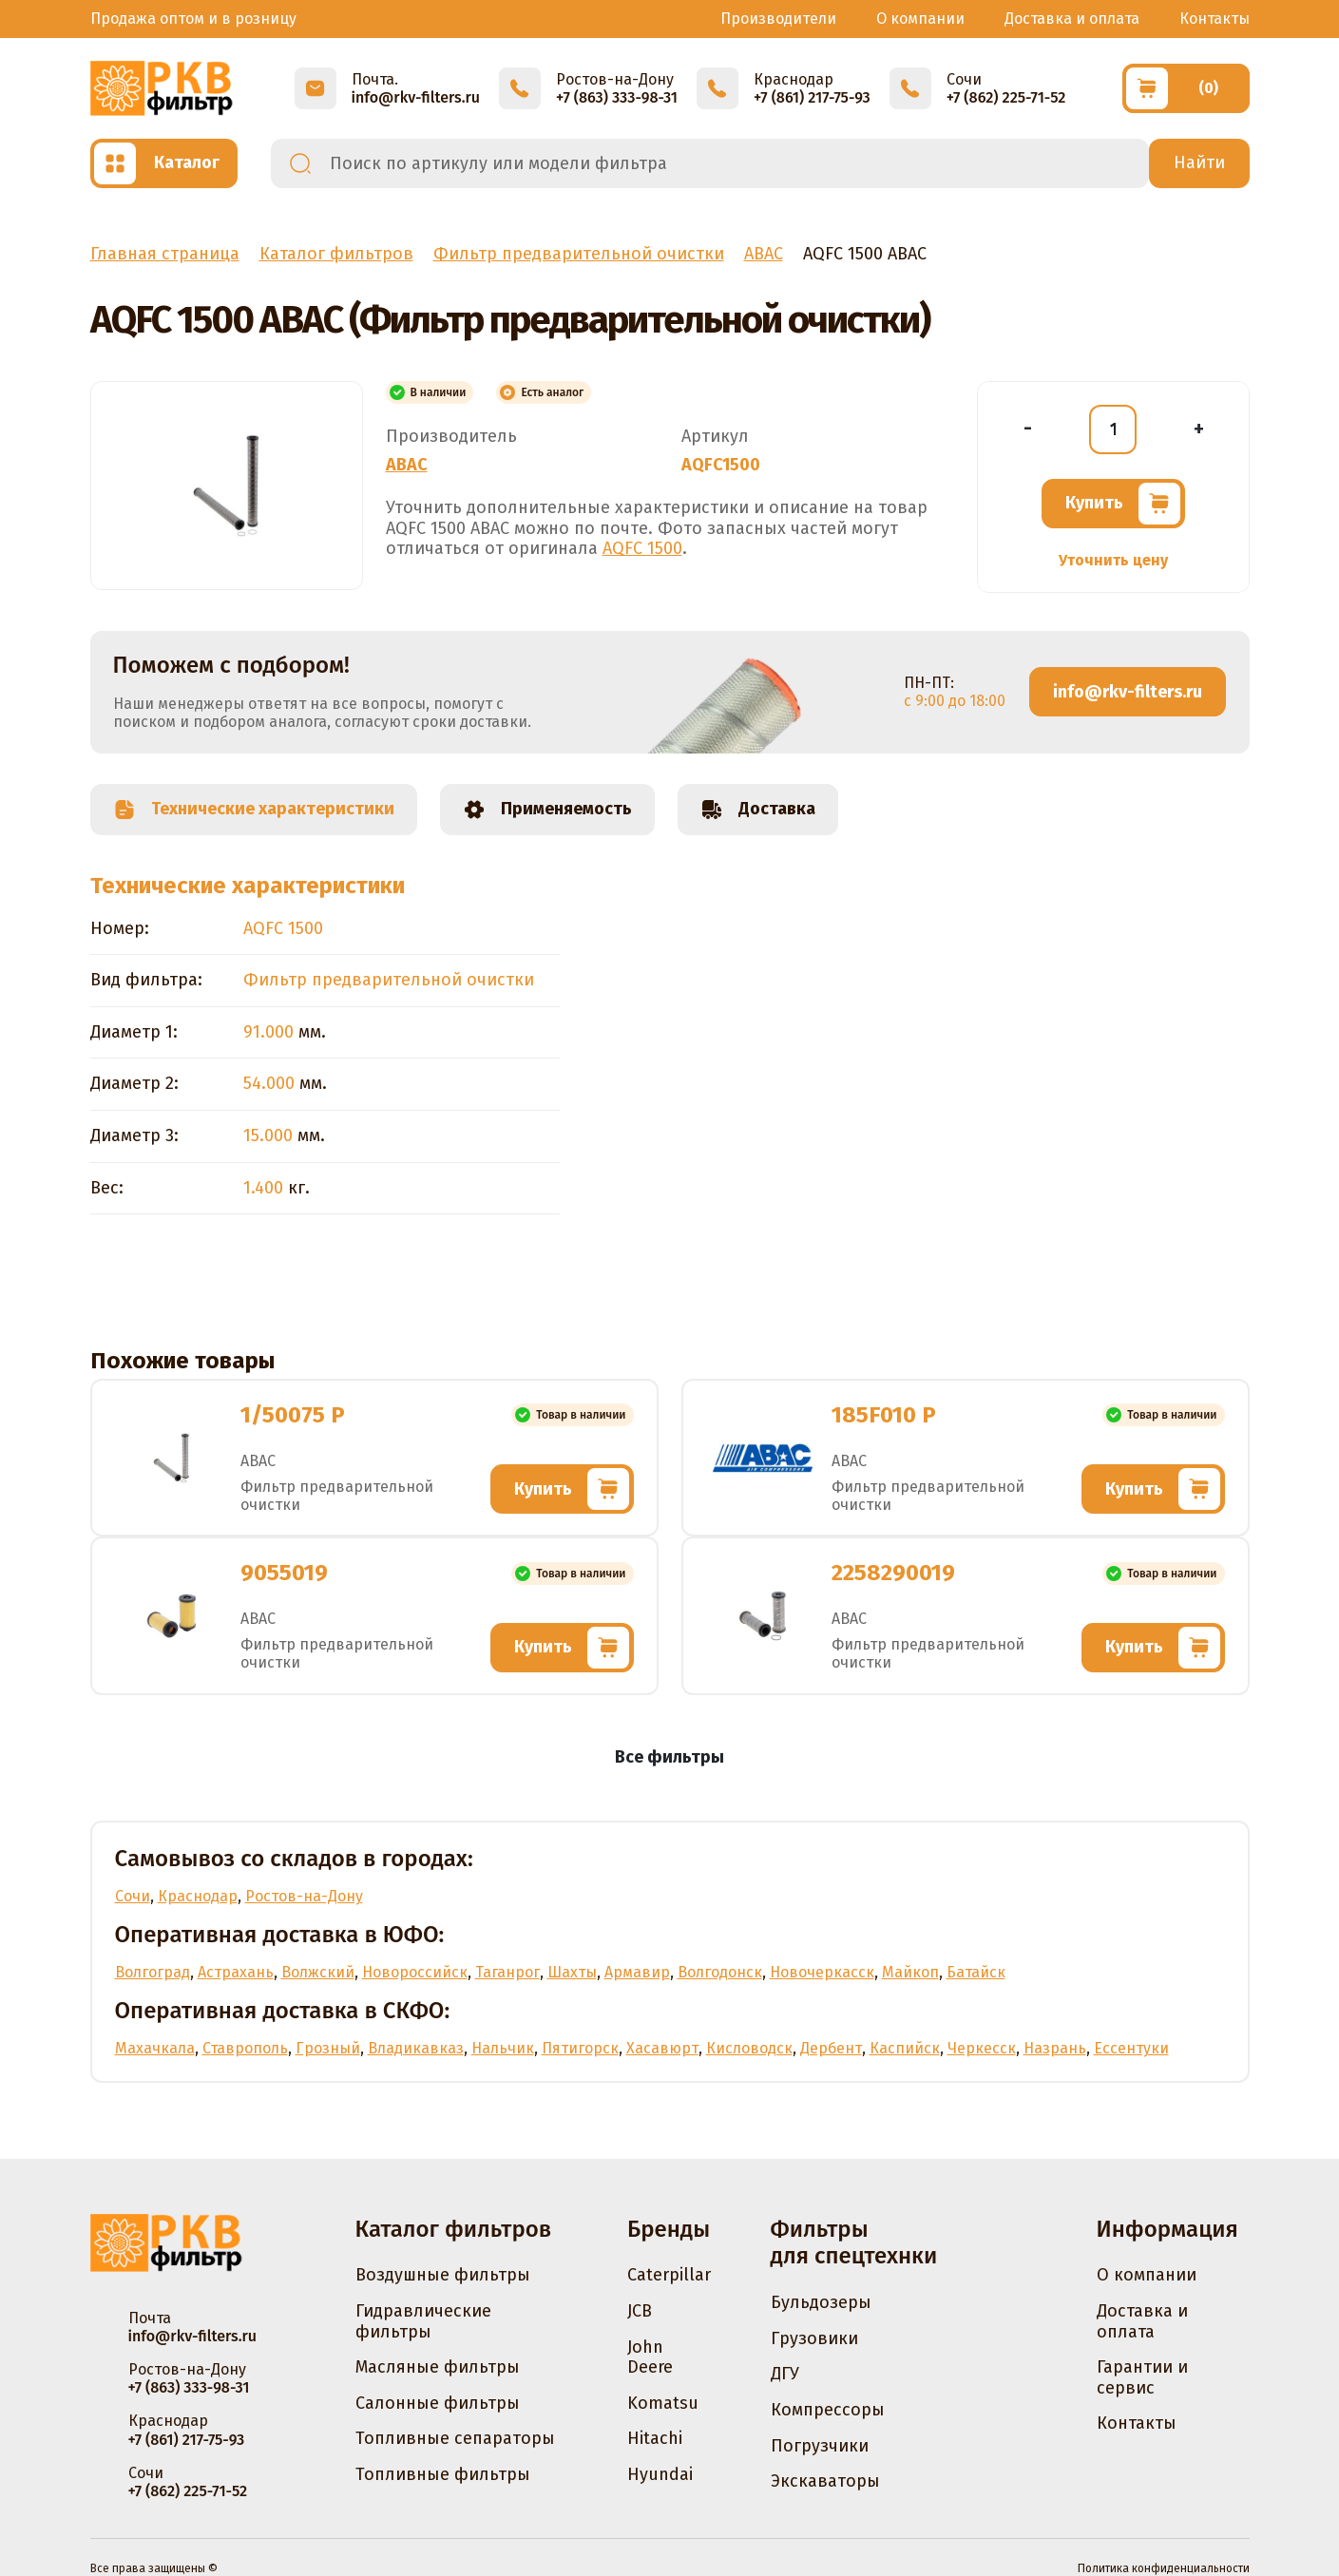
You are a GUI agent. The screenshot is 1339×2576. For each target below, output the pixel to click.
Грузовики (814, 2338)
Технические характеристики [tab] (253, 809)
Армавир (637, 1972)
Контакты (1214, 19)
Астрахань (236, 1972)
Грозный (328, 2048)
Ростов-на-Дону (304, 1896)
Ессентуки (1131, 2048)
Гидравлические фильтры (423, 2321)
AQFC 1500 (642, 548)
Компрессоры (828, 2409)
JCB (639, 2310)
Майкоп (910, 1972)
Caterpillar (669, 2274)
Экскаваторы (825, 2481)
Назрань (1054, 2048)
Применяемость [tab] (547, 809)
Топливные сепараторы (455, 2438)
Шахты (572, 1972)
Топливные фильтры (442, 2474)
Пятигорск (580, 2048)
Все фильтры (669, 1756)
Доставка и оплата (1071, 19)
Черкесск (981, 2048)
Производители (778, 19)
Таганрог (507, 1972)
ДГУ (785, 2373)
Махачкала (155, 2048)
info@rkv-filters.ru (1127, 691)
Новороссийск (415, 1972)
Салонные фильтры (437, 2403)
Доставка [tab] (757, 809)
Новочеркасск (822, 1972)
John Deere (650, 2357)
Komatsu (662, 2403)
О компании (920, 19)
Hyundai (660, 2474)
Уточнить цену (1113, 560)
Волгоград (152, 1972)
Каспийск (905, 2048)
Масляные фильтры (437, 2367)
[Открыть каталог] (164, 163)
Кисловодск (749, 2048)
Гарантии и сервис (1142, 2377)
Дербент (831, 2048)
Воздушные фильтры (442, 2274)
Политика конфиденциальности (1164, 2568)
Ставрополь (245, 2048)
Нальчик (502, 2048)
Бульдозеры (821, 2302)
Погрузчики (820, 2445)
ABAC (407, 464)
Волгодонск (720, 1972)
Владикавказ (416, 2048)
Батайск (976, 1972)
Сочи (132, 1896)
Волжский (317, 1972)
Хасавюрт (662, 2048)
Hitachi (654, 2438)
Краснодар (198, 1896)
